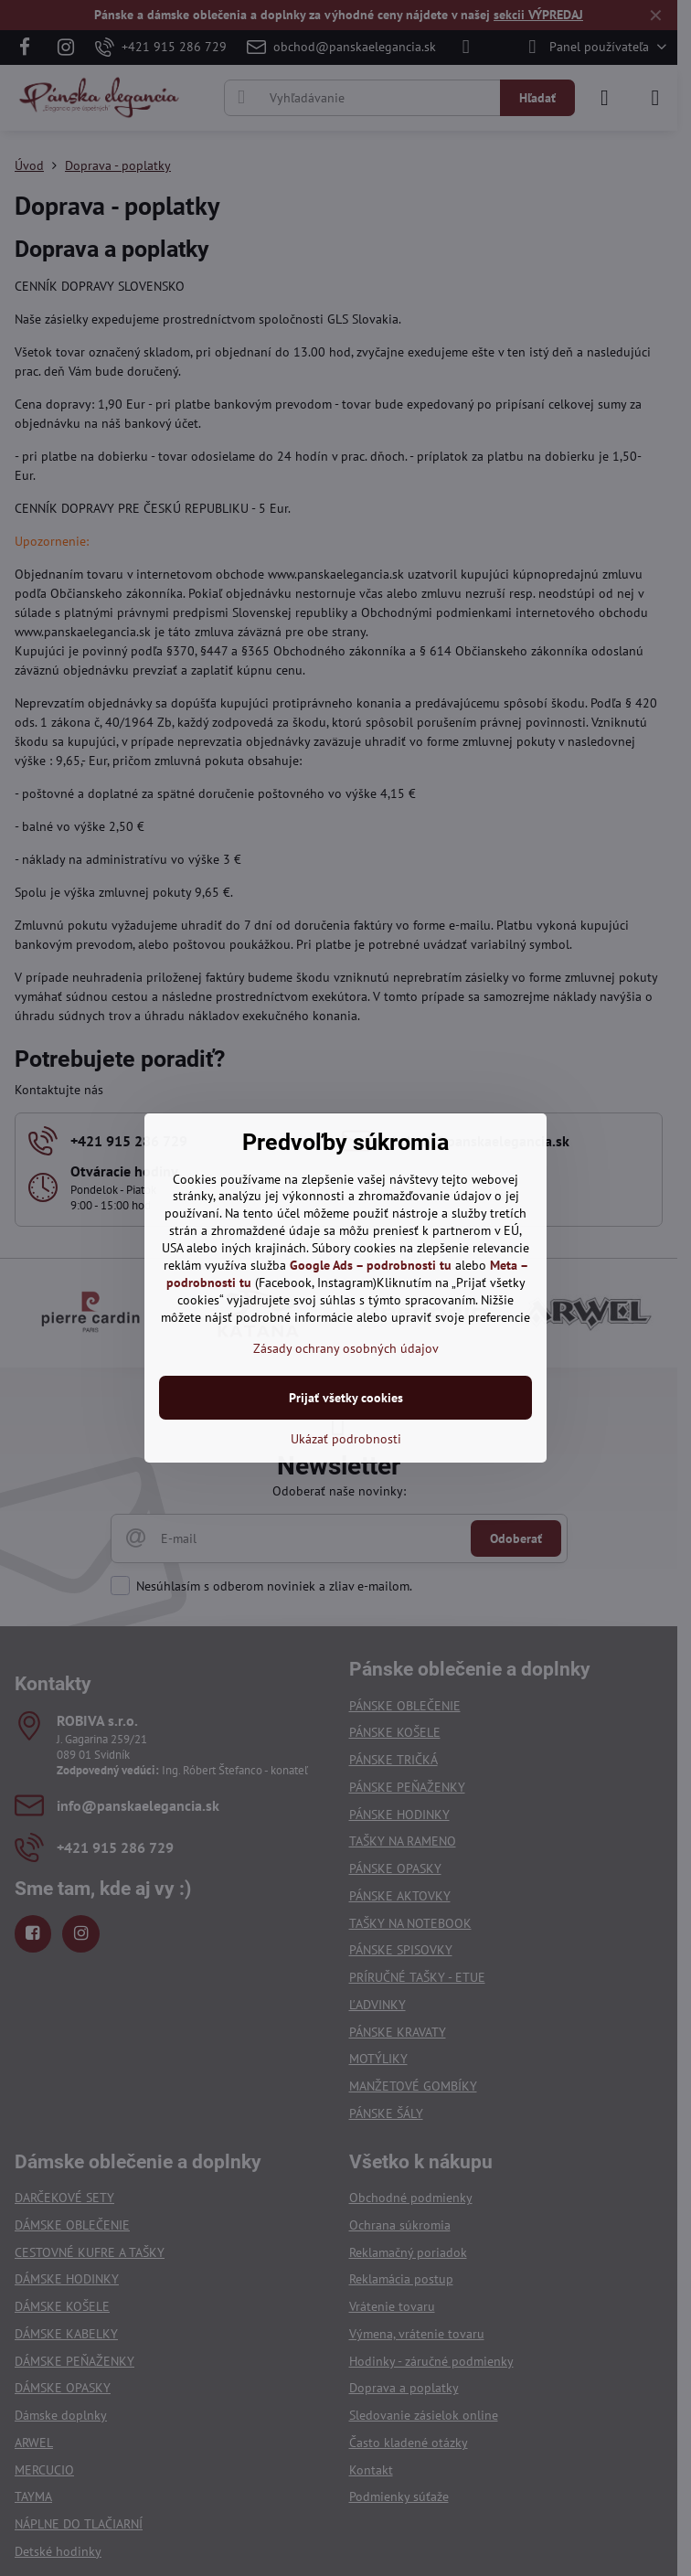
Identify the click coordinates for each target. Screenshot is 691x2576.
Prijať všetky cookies (346, 1397)
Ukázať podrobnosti (346, 1439)
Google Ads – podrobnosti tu (371, 1265)
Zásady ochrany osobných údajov (346, 1348)
